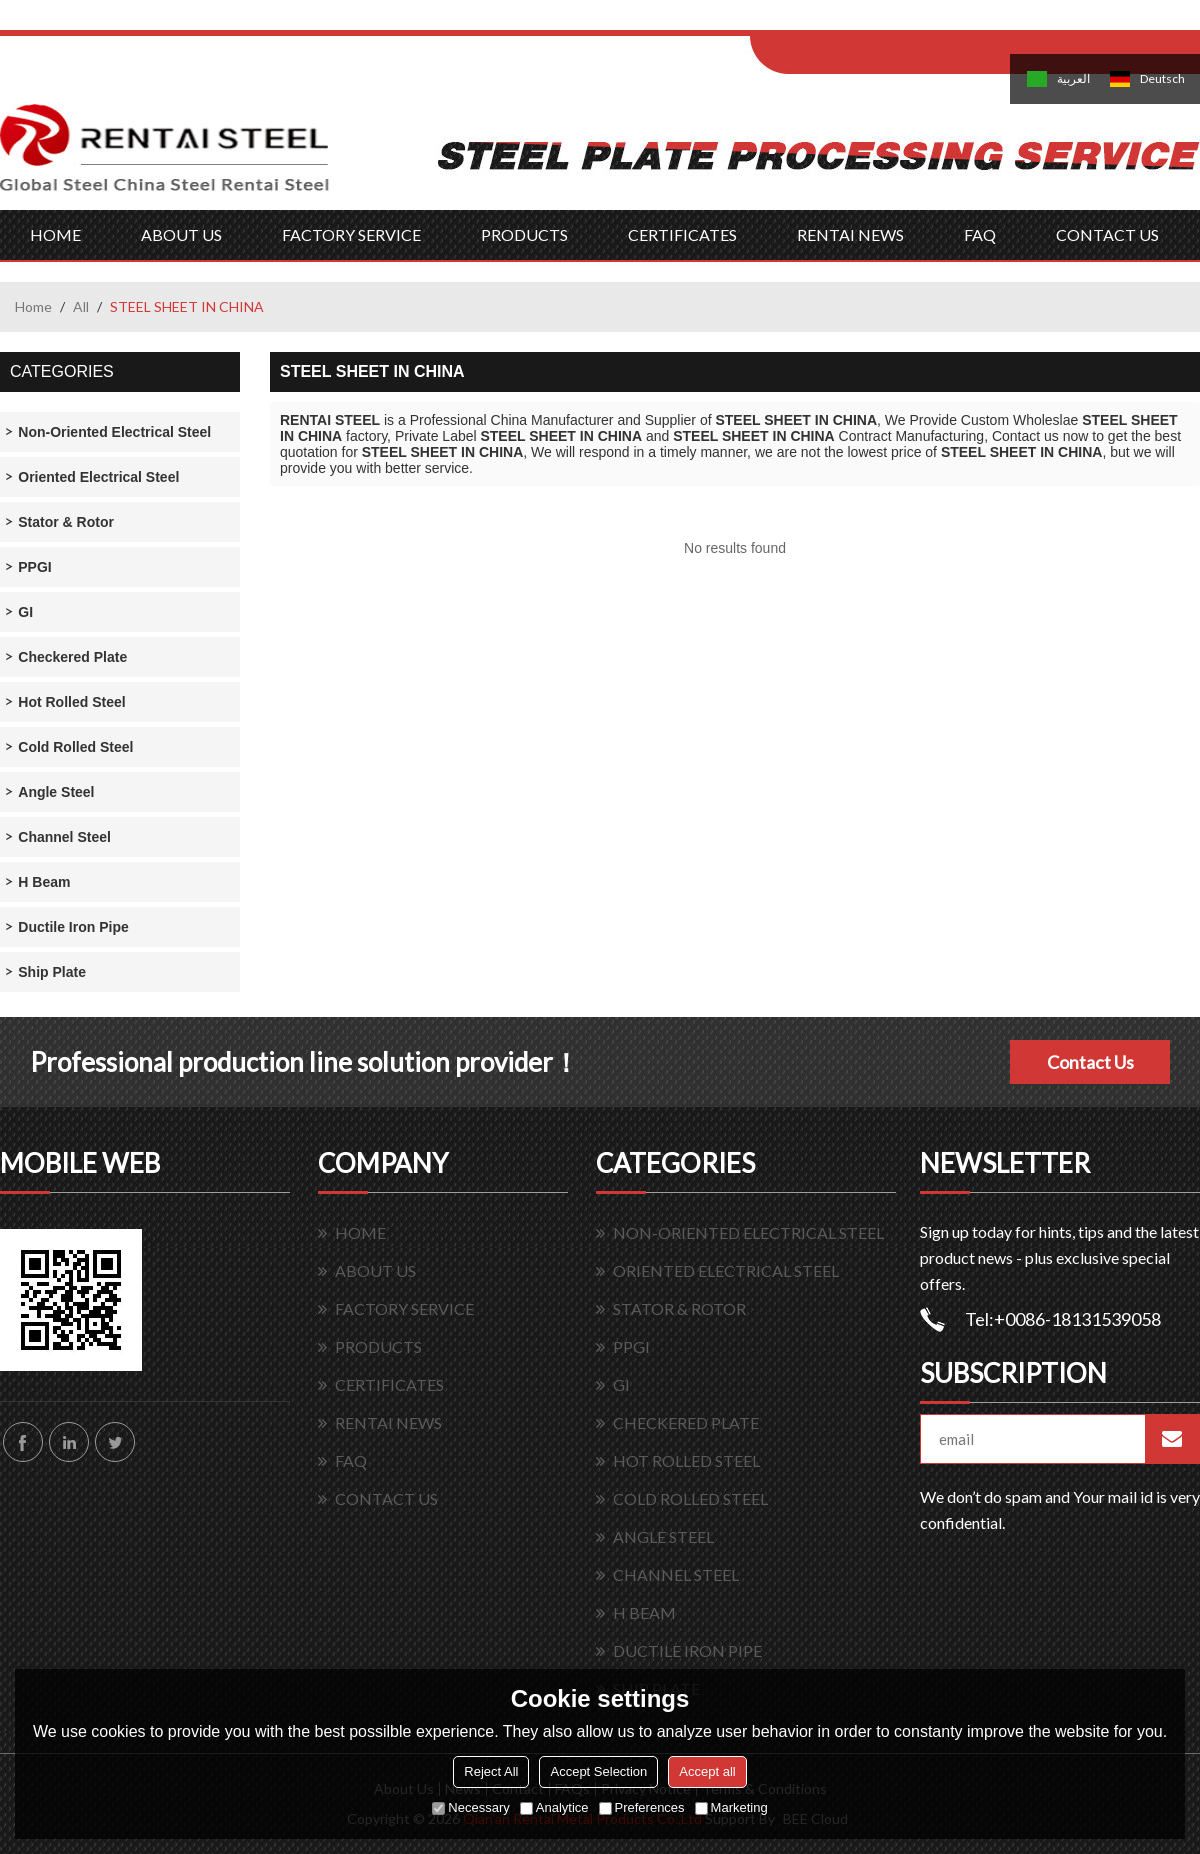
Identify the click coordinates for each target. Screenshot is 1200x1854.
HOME (55, 234)
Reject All (491, 1771)
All (81, 306)
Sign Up (916, 21)
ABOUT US (181, 234)
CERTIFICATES (682, 234)
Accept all (707, 1771)
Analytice (554, 1807)
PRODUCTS (524, 234)
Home (33, 306)
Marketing (731, 1807)
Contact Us (1090, 1062)
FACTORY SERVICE (351, 234)
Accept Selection (598, 1771)
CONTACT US (1107, 234)
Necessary (470, 1807)
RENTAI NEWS (850, 234)
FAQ (980, 234)
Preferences (642, 1807)
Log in (873, 21)
